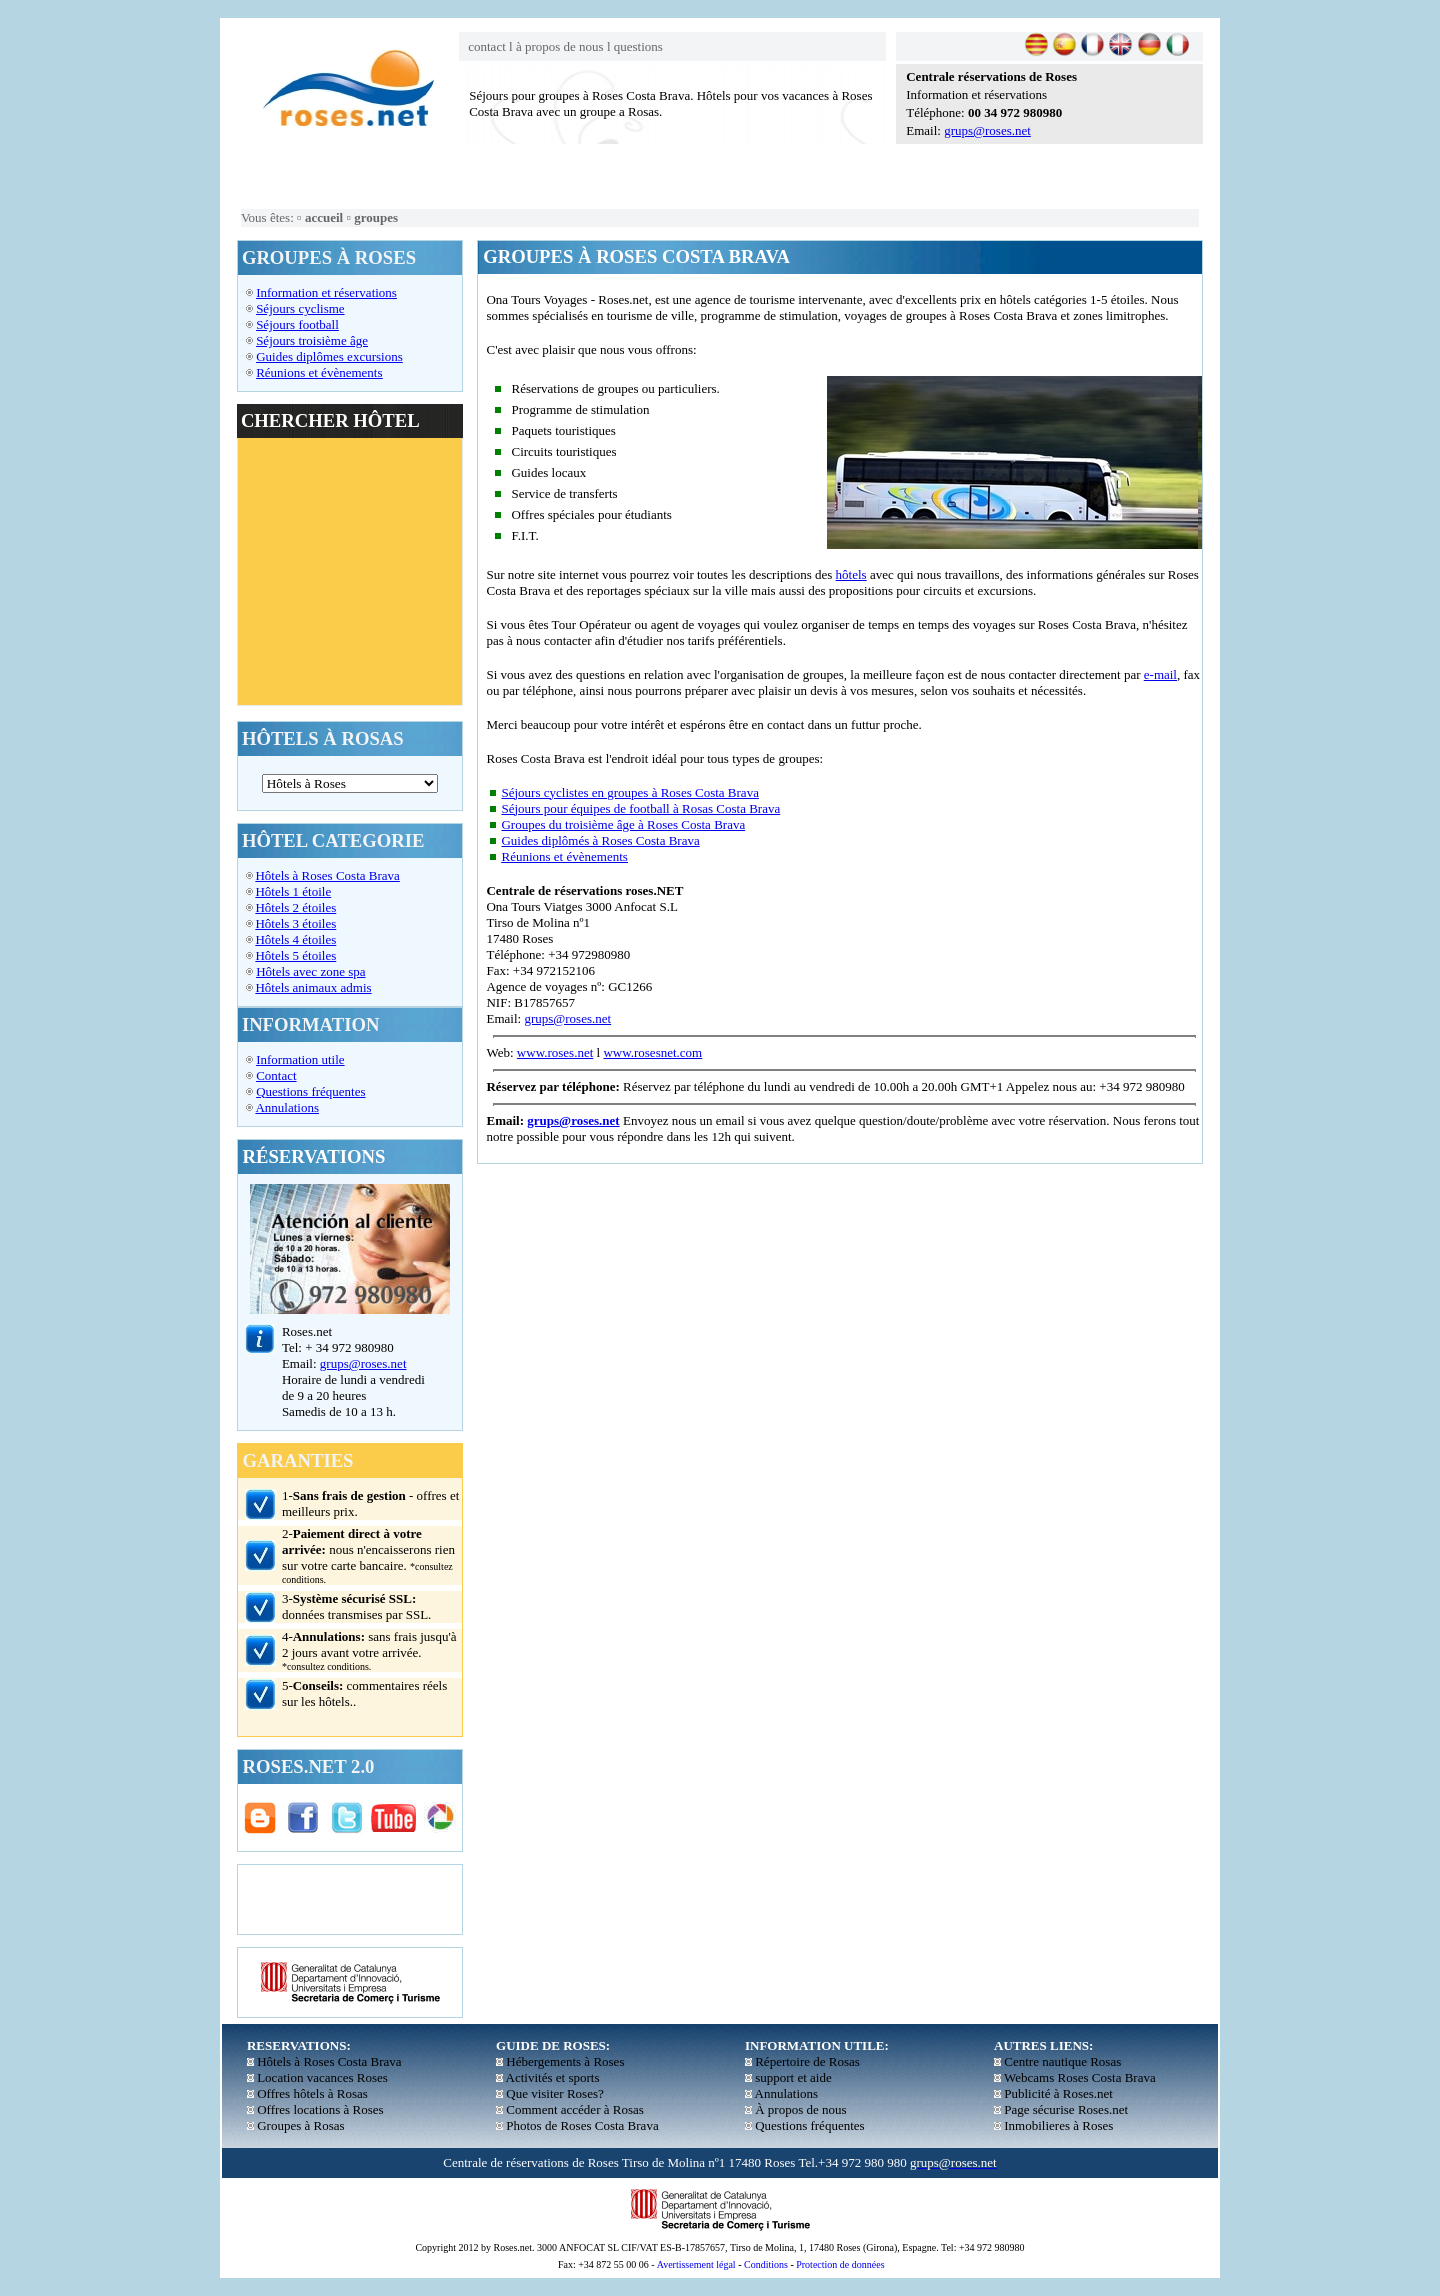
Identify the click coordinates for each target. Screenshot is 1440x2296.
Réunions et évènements (564, 856)
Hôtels (274, 971)
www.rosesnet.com (652, 1052)
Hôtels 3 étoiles (295, 923)
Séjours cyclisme (300, 308)
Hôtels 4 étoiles (295, 939)
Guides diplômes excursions (329, 356)
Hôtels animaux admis (313, 987)
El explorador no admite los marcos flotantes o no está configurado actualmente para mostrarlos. (350, 571)
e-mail (1160, 674)
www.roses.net (555, 1052)
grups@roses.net (987, 130)
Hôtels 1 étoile (293, 891)
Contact (276, 1075)
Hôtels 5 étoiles (295, 955)
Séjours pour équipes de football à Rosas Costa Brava (640, 808)
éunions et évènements (324, 372)
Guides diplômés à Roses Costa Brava (600, 840)
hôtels (851, 574)
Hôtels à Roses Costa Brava (327, 875)
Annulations (287, 1107)
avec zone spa (329, 971)
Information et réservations (326, 292)
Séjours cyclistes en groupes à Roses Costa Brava (629, 792)
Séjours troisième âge (312, 340)
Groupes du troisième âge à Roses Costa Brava (623, 824)
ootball (321, 324)
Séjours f (279, 324)
